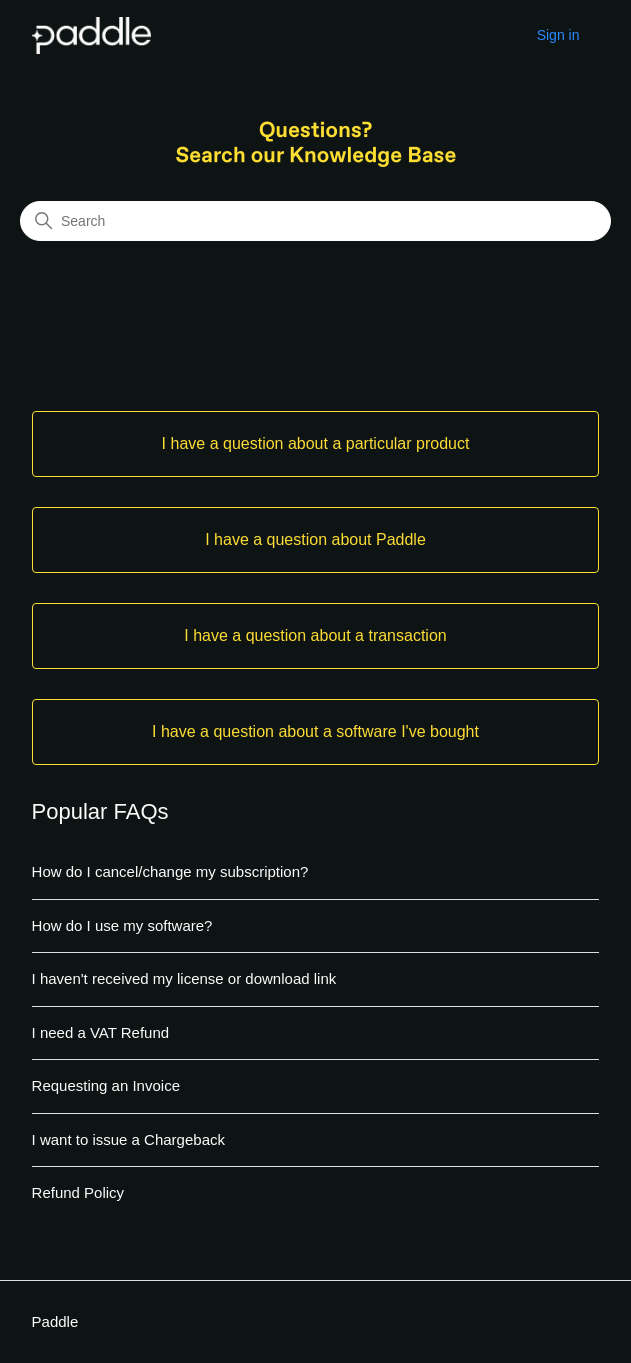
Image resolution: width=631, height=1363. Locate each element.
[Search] (315, 221)
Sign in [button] (558, 35)
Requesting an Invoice (106, 1085)
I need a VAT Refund (101, 1032)
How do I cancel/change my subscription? (170, 871)
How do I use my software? (122, 925)
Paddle (55, 1321)
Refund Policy (78, 1192)
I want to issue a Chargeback (128, 1139)
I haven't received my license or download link (184, 978)
